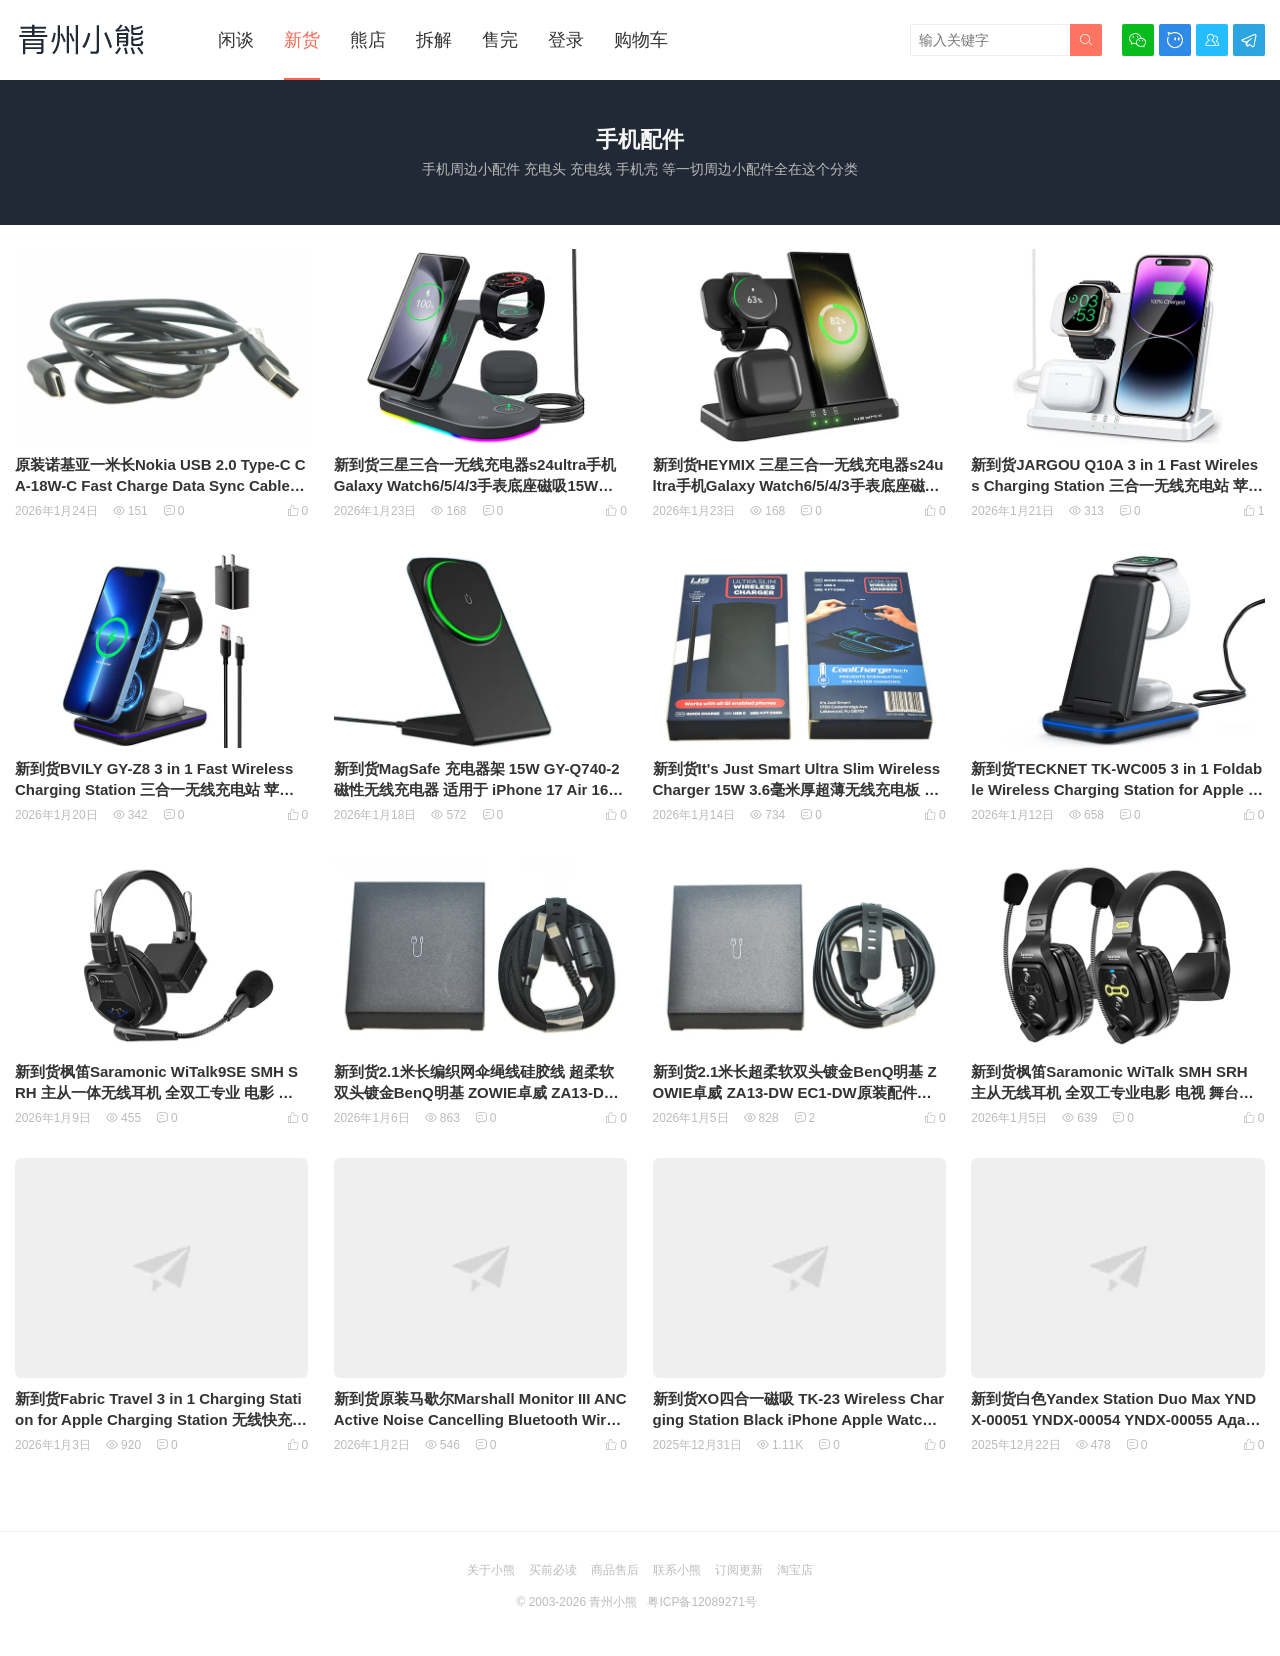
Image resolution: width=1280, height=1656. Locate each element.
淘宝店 (795, 1570)
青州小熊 (613, 1602)
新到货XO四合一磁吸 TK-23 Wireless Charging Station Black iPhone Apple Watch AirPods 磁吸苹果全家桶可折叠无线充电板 (799, 1419)
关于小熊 (491, 1570)
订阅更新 (739, 1570)
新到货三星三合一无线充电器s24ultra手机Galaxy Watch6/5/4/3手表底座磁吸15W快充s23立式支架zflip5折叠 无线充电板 (475, 485)
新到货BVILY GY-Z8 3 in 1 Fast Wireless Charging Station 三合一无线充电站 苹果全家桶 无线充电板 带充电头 (154, 789)
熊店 (368, 40)
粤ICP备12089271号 (701, 1602)
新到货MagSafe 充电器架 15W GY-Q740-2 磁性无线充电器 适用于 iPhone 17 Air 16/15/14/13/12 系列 (477, 789)
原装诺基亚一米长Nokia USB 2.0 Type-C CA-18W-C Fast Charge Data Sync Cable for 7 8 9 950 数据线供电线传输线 (161, 485)
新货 (302, 40)
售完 (500, 40)
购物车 (641, 40)
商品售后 (615, 1570)
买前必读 (553, 1570)
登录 (566, 40)
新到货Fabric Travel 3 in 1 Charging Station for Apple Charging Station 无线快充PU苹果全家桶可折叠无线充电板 (158, 1419)
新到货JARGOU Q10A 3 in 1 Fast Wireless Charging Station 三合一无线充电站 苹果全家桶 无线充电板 (1117, 485)
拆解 (434, 40)
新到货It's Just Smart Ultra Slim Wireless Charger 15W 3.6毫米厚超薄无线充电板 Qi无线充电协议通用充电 (797, 789)
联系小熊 (677, 1570)
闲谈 (236, 40)
